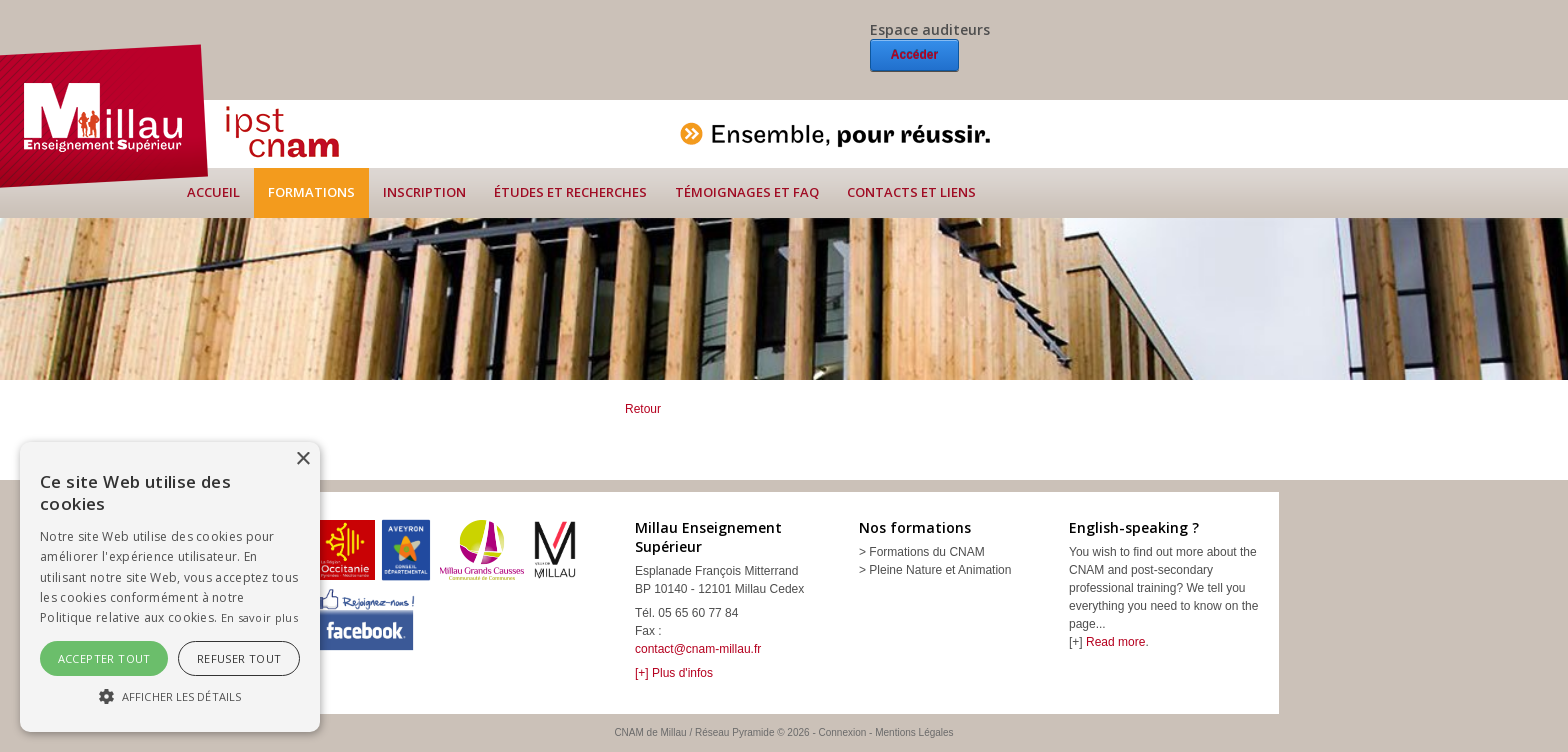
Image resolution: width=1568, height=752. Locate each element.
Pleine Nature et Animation (940, 570)
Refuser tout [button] (239, 658)
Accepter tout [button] (104, 658)
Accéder (914, 55)
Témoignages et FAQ (747, 192)
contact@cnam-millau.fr (698, 649)
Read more (1115, 642)
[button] (170, 696)
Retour (643, 409)
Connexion (843, 732)
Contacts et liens (911, 192)
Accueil (213, 192)
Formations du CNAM (926, 552)
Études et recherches (570, 192)
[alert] (170, 587)
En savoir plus (259, 617)
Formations (311, 192)
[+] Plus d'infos (674, 673)
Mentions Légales (914, 732)
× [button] (302, 459)
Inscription (424, 192)
